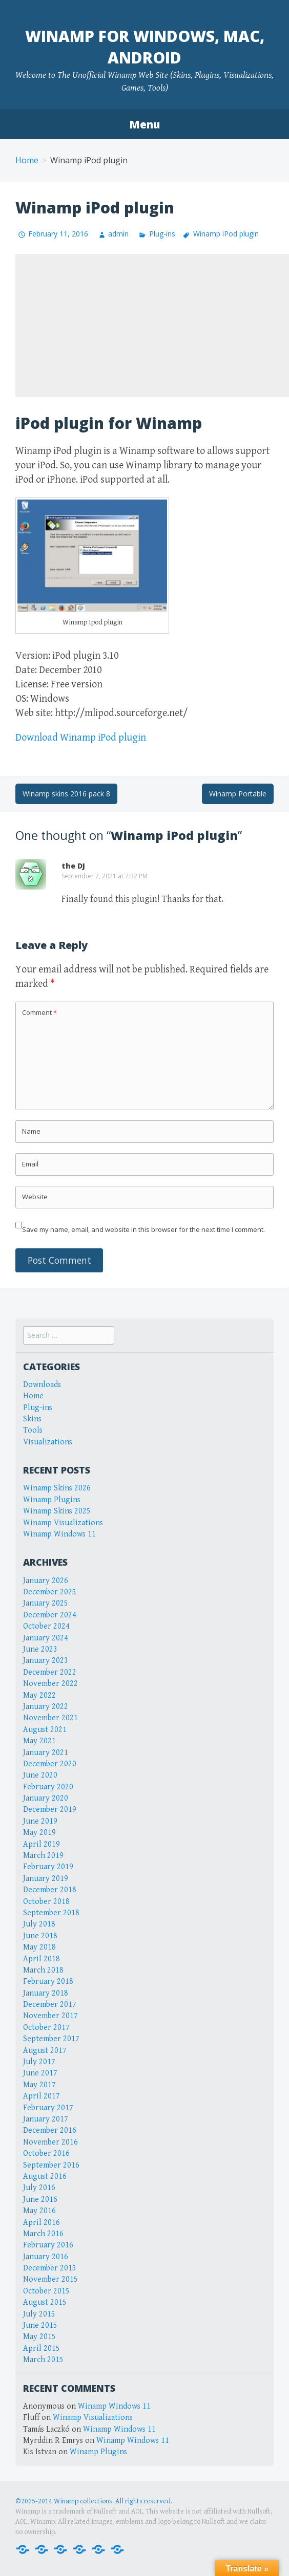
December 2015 (49, 2268)
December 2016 (49, 2130)
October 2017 (46, 2027)
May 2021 (39, 1741)
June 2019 (40, 1821)
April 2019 (41, 1844)
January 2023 (45, 1660)
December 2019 (49, 1809)
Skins (32, 1419)
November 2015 (50, 2279)
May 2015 (39, 2337)
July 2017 (39, 2062)
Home (26, 160)
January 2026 (45, 1581)
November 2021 (50, 1718)
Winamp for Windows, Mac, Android (144, 47)
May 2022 (39, 1695)
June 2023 (40, 1649)
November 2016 (50, 2142)
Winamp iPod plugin (226, 234)
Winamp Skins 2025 (57, 1511)
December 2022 (49, 1672)
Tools (33, 1430)
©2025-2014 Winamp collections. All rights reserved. (93, 2501)
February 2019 (48, 1867)
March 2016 (43, 2234)
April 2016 (41, 2222)
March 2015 (43, 2360)
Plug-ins (162, 234)
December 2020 (49, 1764)
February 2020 (48, 1787)
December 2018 (49, 1890)
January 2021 (45, 1753)
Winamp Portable (237, 793)
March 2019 (43, 1855)
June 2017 (40, 2073)
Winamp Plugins (51, 1500)
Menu (144, 124)
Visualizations (47, 1442)
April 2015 (41, 2348)
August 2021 (45, 1730)
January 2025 (45, 1603)
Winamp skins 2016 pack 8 (66, 793)
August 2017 (45, 2050)
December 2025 (49, 1592)
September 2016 (51, 2165)
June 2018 (40, 1936)
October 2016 (46, 2153)
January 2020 (45, 1798)
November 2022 (50, 1684)
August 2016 (45, 2176)
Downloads (42, 1385)
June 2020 (40, 1775)
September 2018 (51, 1913)
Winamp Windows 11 (59, 1534)
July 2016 (39, 2188)
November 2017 (50, 2016)
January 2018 (45, 1993)
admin (118, 234)
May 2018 (39, 1947)
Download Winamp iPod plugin (80, 738)
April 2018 (41, 1959)
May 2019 (39, 1832)
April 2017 (41, 2096)
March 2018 (43, 1970)
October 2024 (46, 1626)
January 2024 (45, 1638)
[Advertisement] (152, 325)
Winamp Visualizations (63, 1523)
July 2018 (39, 1924)
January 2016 (45, 2257)
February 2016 (48, 2245)
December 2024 (49, 1615)
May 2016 (39, 2211)
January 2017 (45, 2119)
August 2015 (45, 2302)
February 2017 (48, 2108)
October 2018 (46, 1902)
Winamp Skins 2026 (57, 1488)
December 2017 (49, 2004)
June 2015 (40, 2325)
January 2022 (45, 1707)
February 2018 (48, 1981)
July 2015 (39, 2314)
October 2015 (46, 2291)
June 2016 (40, 2199)
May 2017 (39, 2085)
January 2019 (45, 1879)
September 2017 (51, 2039)
